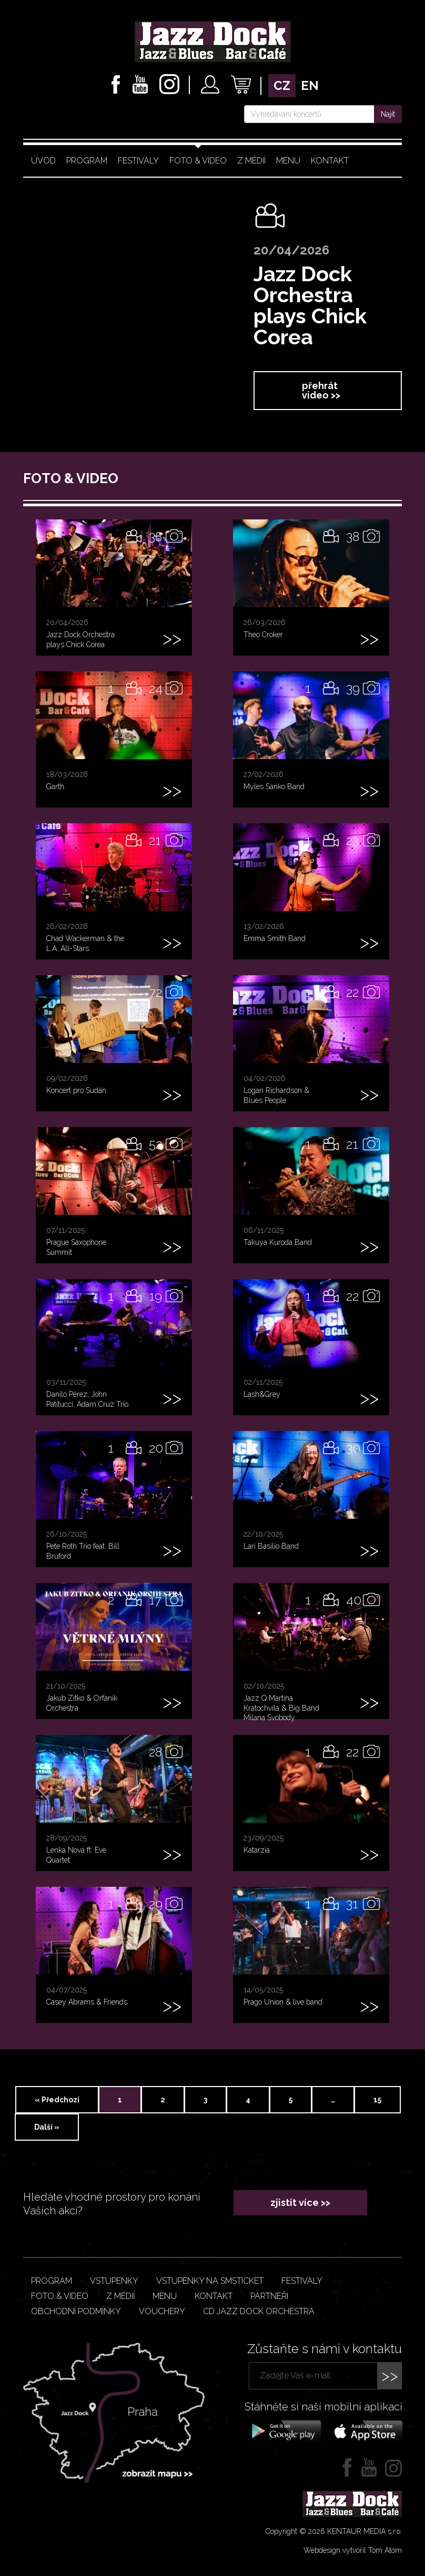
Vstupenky (114, 2281)
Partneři (269, 2296)
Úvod (43, 161)
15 (377, 2099)
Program (86, 161)
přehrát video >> (321, 390)
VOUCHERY (162, 2311)
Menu (288, 161)
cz (282, 85)
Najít (388, 114)
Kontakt (330, 161)
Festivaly (138, 161)
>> (389, 2375)
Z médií (251, 161)
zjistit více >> (300, 2202)
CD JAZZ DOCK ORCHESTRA (259, 2311)
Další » (46, 2127)
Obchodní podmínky (76, 2311)
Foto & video (198, 161)
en (310, 85)
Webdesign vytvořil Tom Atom (352, 2550)
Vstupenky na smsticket (210, 2281)
